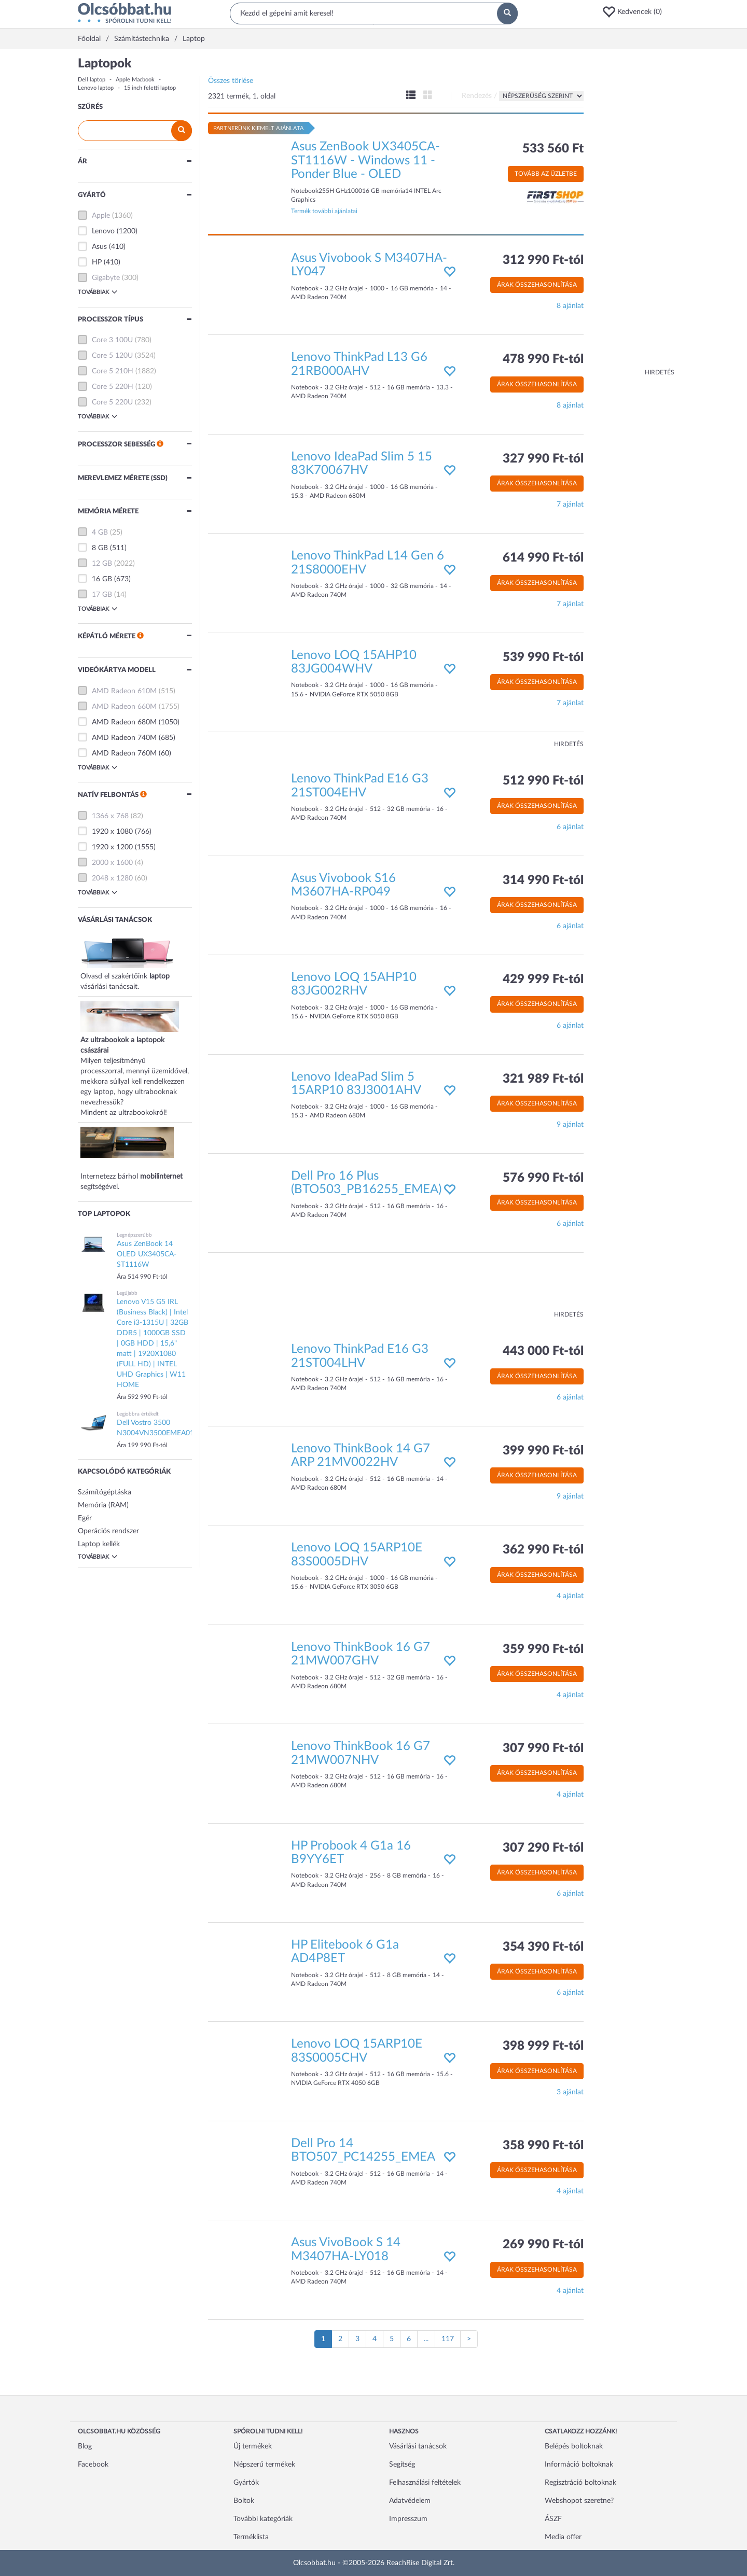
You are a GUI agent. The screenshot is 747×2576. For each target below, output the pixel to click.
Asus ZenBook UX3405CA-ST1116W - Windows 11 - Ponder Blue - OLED (365, 160)
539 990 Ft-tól (543, 657)
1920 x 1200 (112, 847)
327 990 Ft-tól (543, 459)
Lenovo (103, 231)
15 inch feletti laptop (150, 88)
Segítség (402, 2464)
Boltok (243, 2500)
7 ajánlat (570, 504)
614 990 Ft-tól (543, 558)
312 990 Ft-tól (543, 260)
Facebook (93, 2464)
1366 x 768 (110, 816)
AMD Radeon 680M (124, 722)
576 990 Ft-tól (543, 1178)
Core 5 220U (112, 402)
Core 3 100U (112, 340)
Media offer (563, 2537)
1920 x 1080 (112, 831)
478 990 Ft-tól (543, 359)
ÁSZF (553, 2519)
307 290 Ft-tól (543, 1848)
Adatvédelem (410, 2500)
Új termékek (252, 2446)
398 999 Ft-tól (543, 2046)
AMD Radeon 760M (124, 753)
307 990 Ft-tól (543, 1748)
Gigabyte (106, 278)
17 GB (102, 594)
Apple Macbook (135, 79)
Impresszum (408, 2519)
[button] (635, 12)
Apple (101, 215)
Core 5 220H (112, 386)
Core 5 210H (112, 371)
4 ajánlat (570, 1596)
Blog (85, 2446)
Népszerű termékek (264, 2464)
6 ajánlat (570, 827)
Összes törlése (230, 81)
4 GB (100, 532)
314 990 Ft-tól (543, 880)
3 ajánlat (570, 2092)
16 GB (102, 579)
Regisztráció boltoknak (580, 2482)
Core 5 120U (112, 355)
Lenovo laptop (96, 88)
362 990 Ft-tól (543, 1550)
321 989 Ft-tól (543, 1079)
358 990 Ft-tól (543, 2145)
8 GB (100, 548)
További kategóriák (263, 2519)
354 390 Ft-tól (543, 1947)
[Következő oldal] (469, 2339)
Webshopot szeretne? (579, 2500)
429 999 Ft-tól (543, 979)
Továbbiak (97, 292)
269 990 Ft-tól (543, 2244)
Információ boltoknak (579, 2464)
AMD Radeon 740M (124, 737)
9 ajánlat (570, 1124)
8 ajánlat (570, 306)
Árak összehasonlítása (537, 285)
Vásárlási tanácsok (418, 2446)
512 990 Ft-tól (543, 781)
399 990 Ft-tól (543, 1451)
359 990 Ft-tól (543, 1649)
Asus (99, 246)
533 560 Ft (553, 149)
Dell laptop (91, 79)
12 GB (102, 563)
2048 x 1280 (112, 878)
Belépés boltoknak (574, 2446)
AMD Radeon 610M (124, 691)
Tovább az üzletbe (546, 174)
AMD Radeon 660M (124, 706)
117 (447, 2339)
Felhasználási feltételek (425, 2482)
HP (97, 262)
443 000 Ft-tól (543, 1351)
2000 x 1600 (112, 862)
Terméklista (251, 2537)
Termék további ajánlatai (324, 211)
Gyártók (246, 2482)
